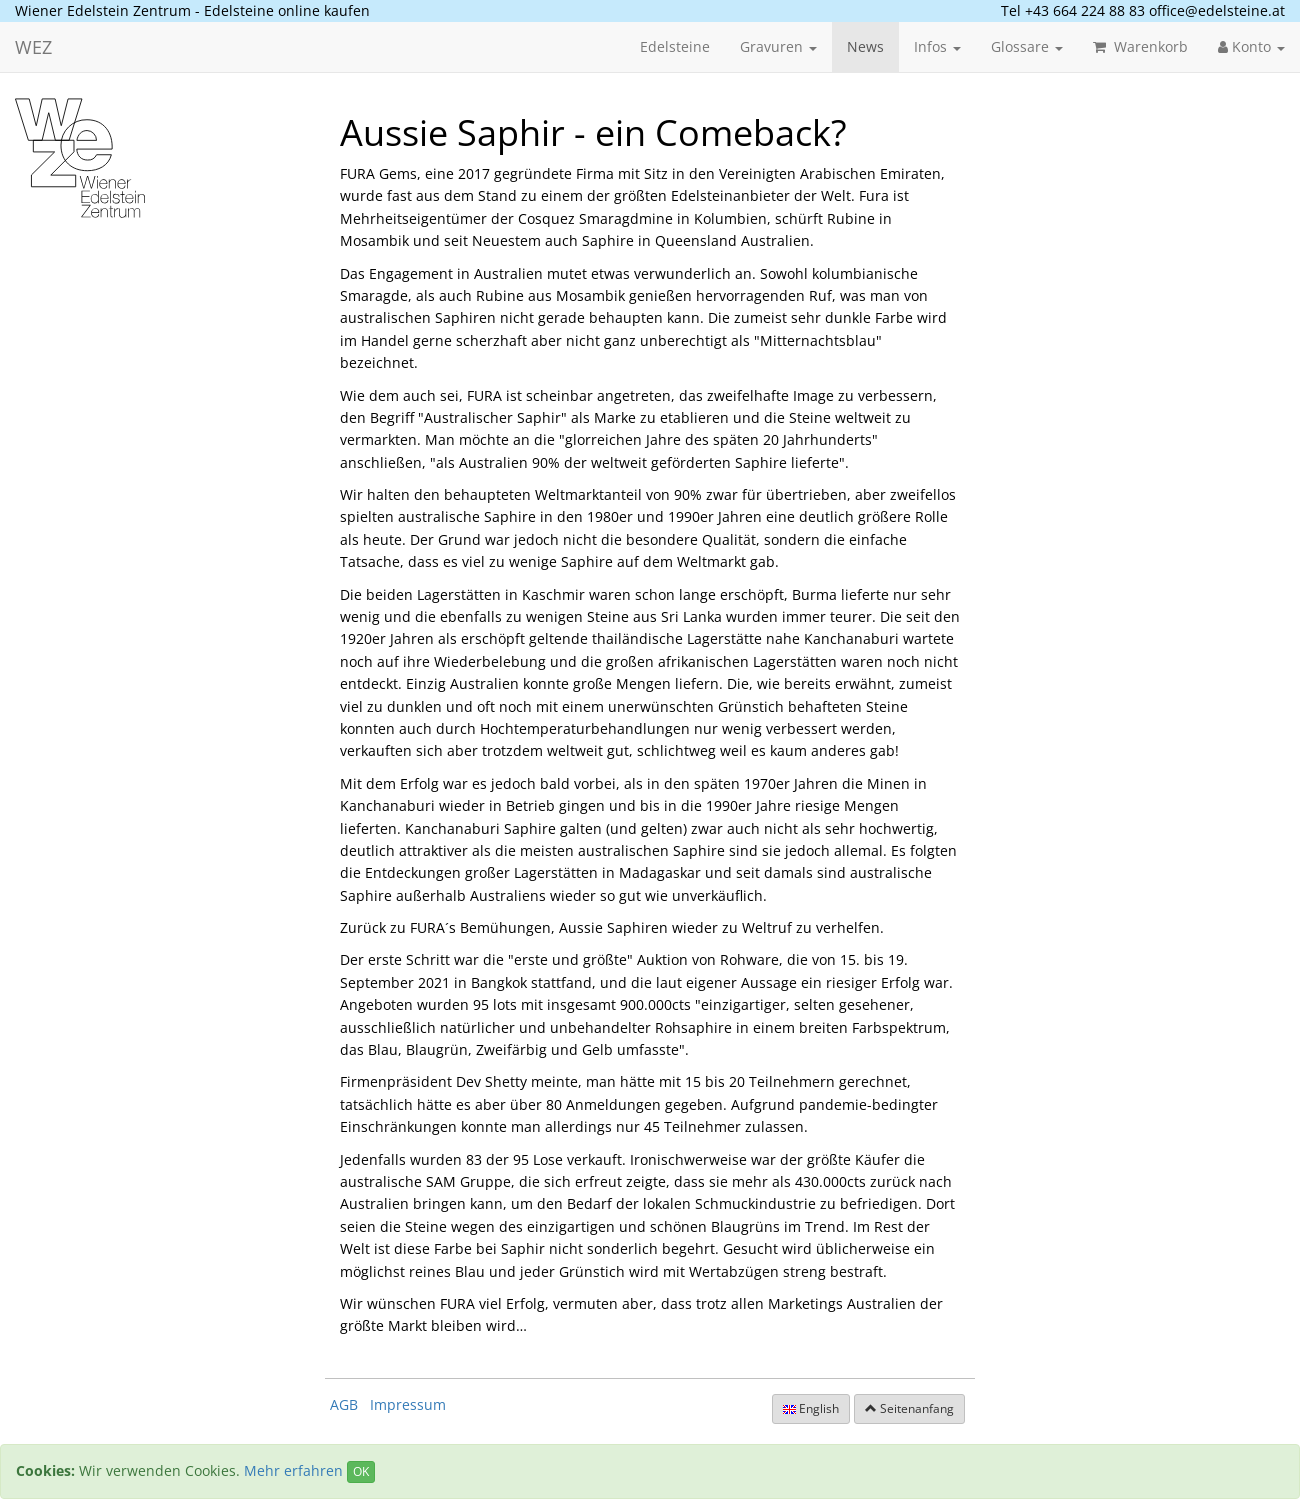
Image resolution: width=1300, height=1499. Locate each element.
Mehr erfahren (293, 1470)
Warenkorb (1140, 46)
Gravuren (778, 46)
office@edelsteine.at (1217, 10)
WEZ (33, 47)
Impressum (408, 1404)
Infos (937, 46)
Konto (1251, 46)
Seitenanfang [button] (909, 1408)
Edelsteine (675, 46)
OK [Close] (361, 1471)
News (865, 46)
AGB (344, 1404)
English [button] (811, 1408)
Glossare (1027, 46)
